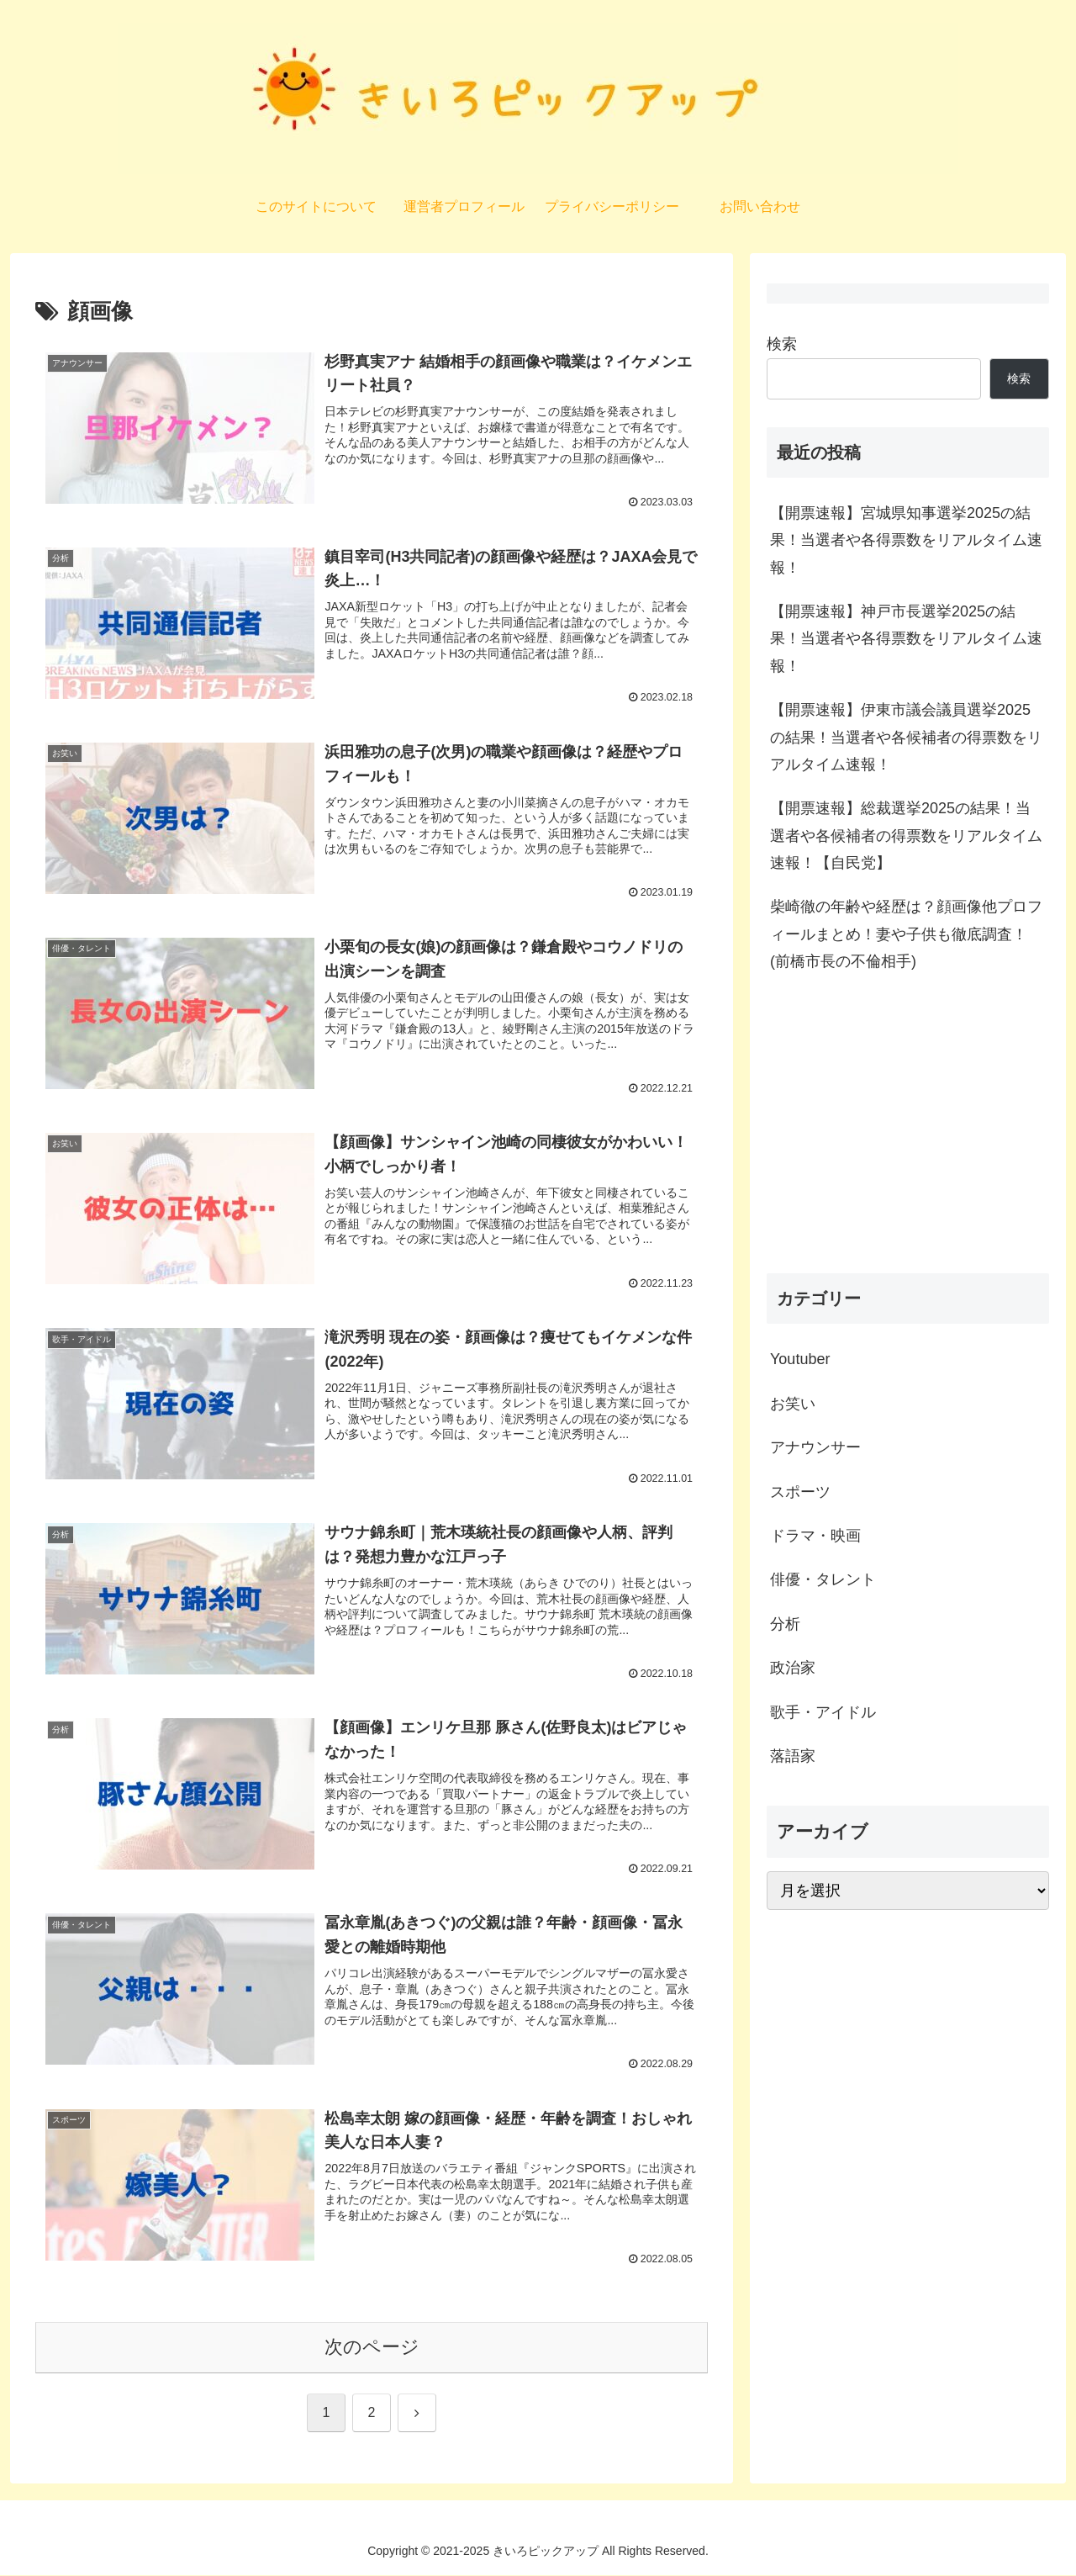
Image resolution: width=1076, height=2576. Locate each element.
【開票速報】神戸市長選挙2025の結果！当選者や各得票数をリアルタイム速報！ (906, 638)
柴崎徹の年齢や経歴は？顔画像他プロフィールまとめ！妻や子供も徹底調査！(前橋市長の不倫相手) (906, 934)
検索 (782, 344)
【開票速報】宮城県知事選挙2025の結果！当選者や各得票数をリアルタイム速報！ (906, 540)
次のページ (371, 2346)
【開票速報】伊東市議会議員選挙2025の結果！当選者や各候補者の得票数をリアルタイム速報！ (906, 737)
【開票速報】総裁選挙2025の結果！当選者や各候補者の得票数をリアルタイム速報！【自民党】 (906, 835)
